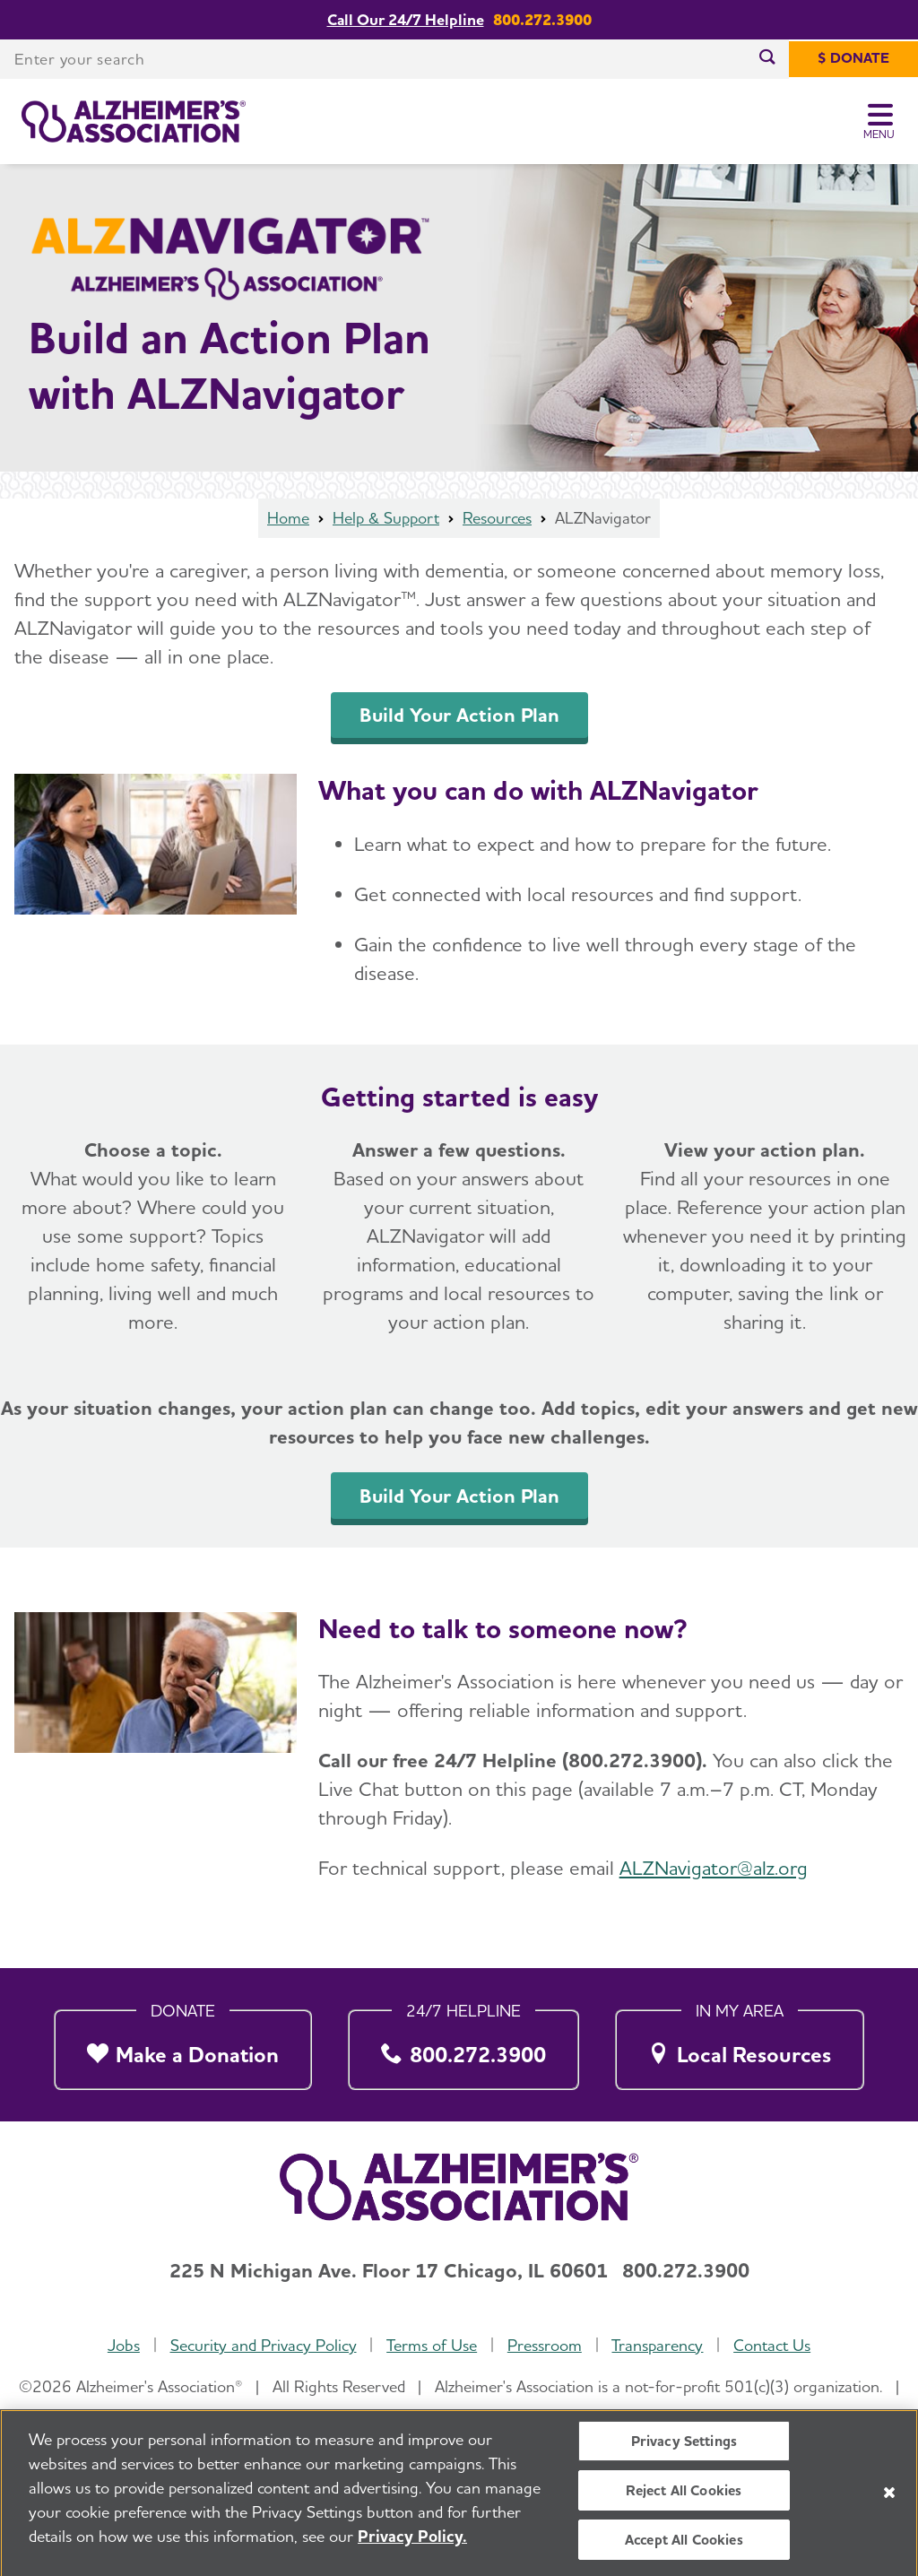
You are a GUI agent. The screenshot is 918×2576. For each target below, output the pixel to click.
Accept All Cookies (684, 2547)
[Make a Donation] (183, 2045)
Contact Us (771, 2345)
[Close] (889, 2500)
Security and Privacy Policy (263, 2345)
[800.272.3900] (464, 2045)
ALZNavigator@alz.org (713, 1867)
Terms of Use (431, 2345)
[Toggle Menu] (879, 122)
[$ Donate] (853, 59)
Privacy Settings (684, 2449)
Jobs (124, 2345)
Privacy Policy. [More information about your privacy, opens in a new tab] (412, 2544)
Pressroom (544, 2345)
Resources (497, 517)
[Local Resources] (740, 2045)
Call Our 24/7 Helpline (405, 19)
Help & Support (386, 517)
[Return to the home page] (134, 121)
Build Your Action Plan (459, 714)
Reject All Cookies (683, 2498)
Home (288, 517)
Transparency (657, 2345)
